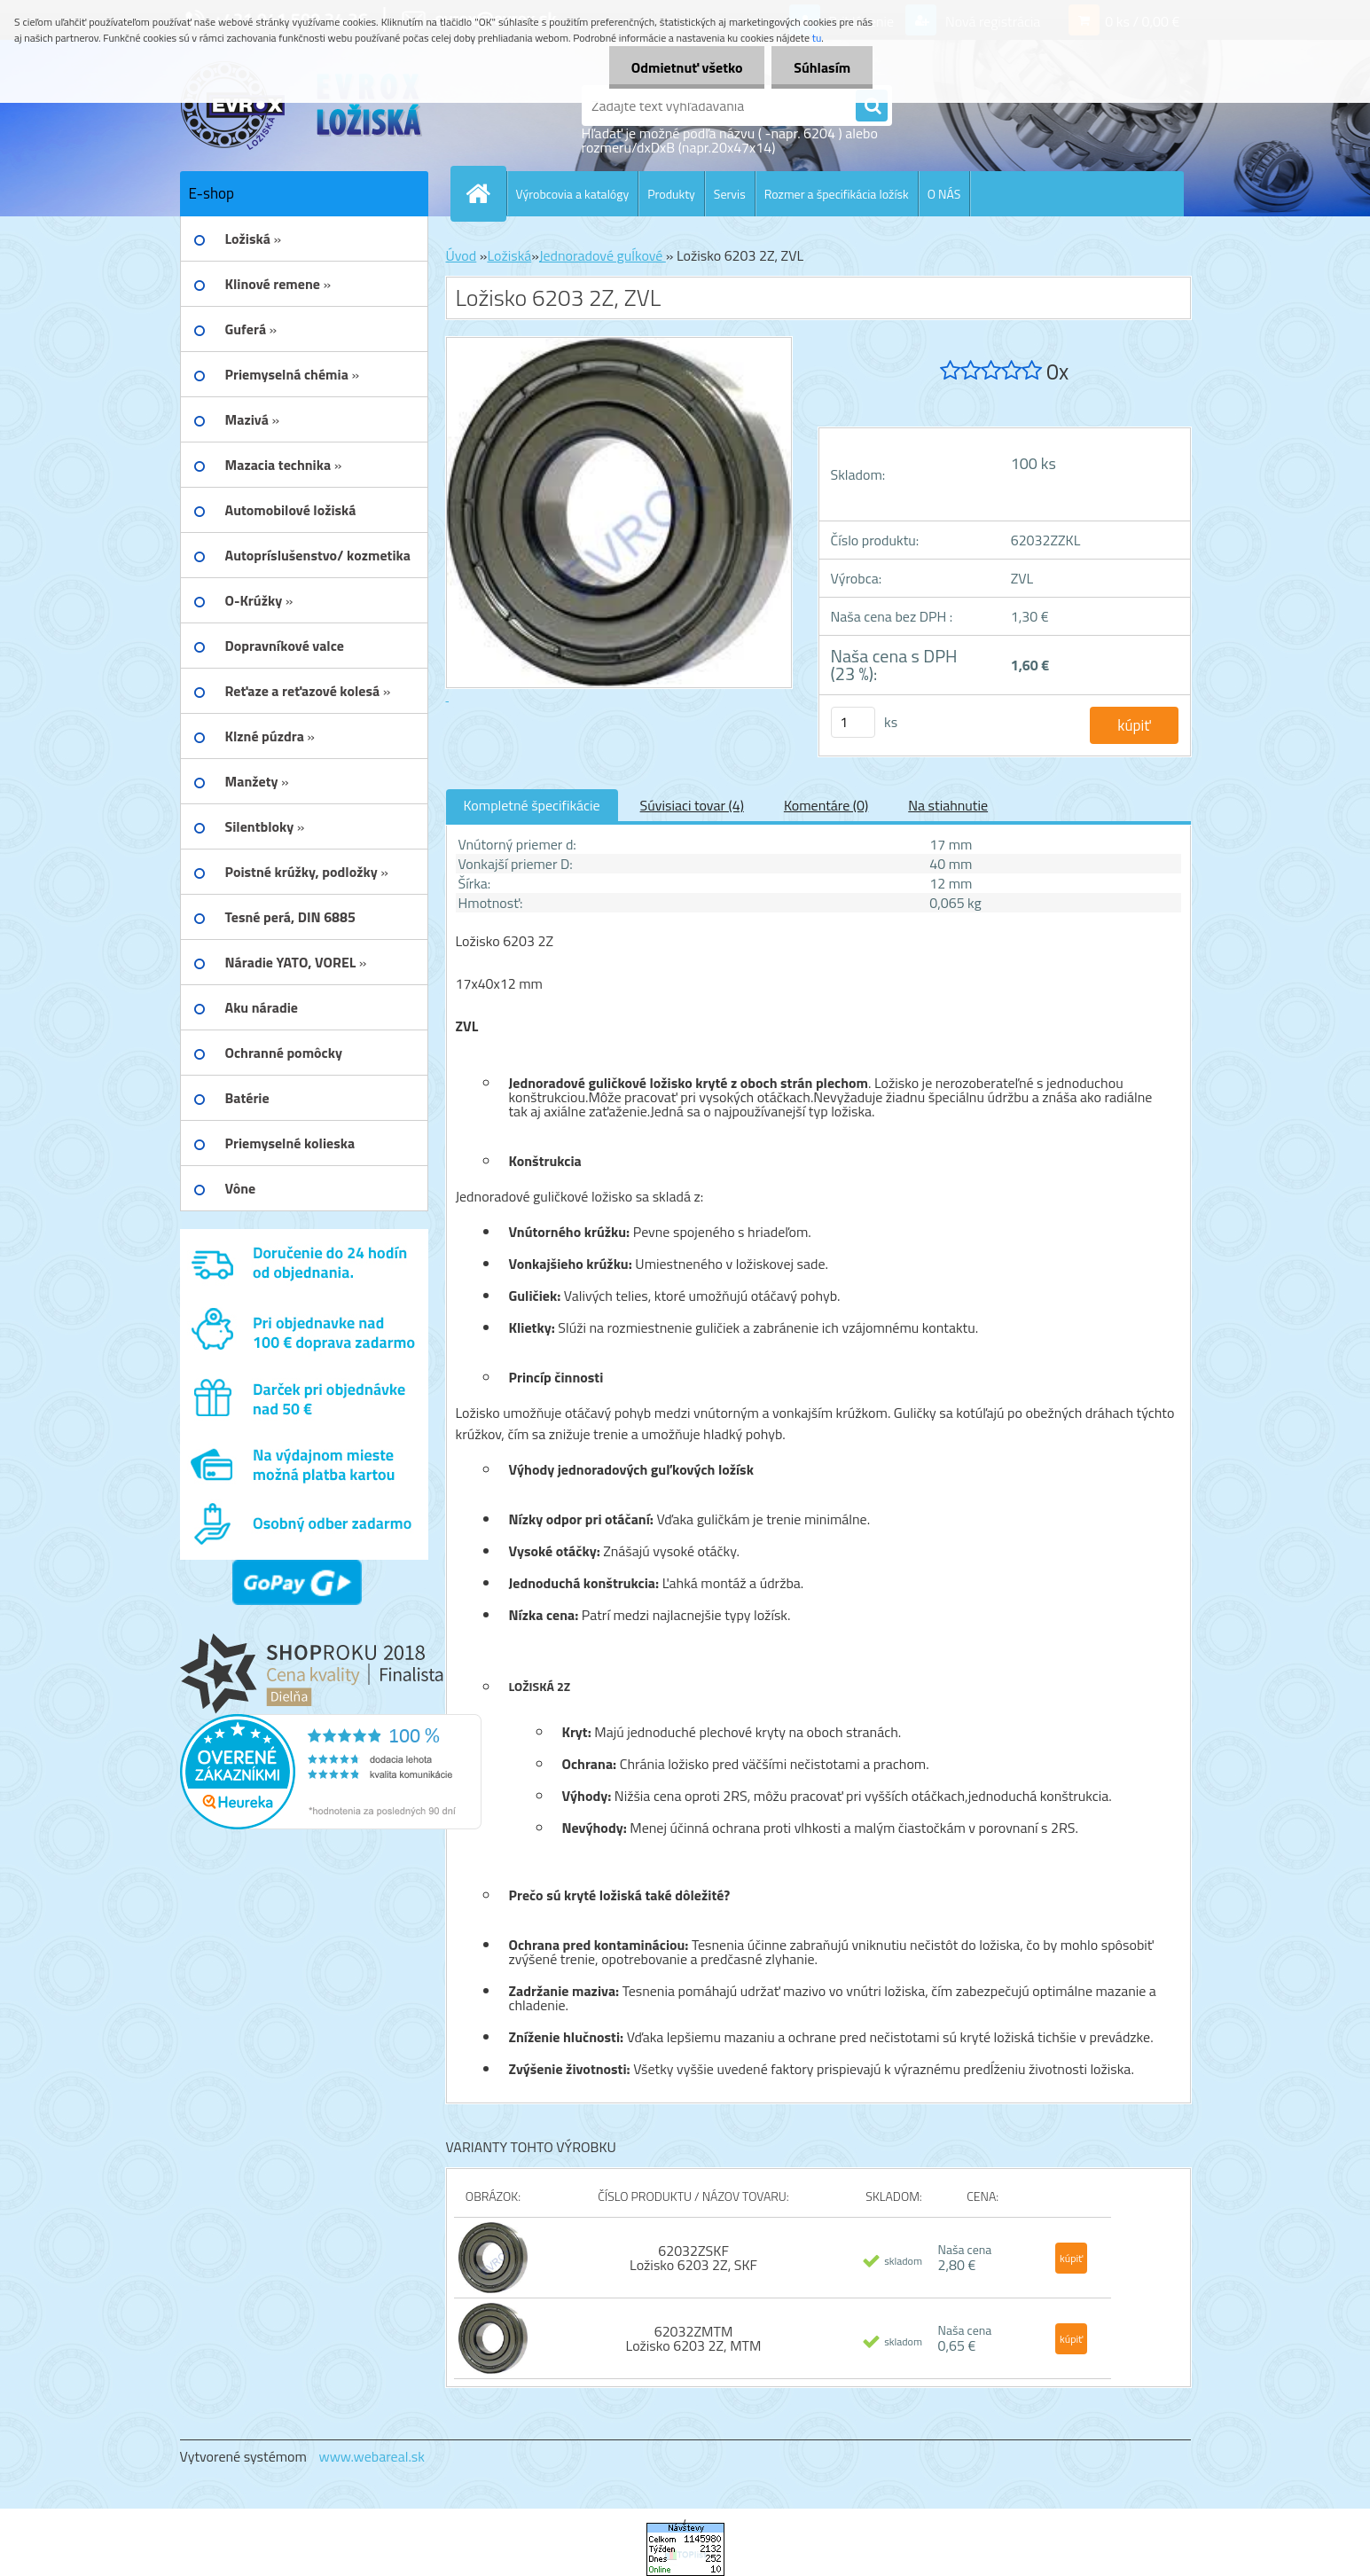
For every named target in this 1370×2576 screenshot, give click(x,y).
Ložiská (509, 255)
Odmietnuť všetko (686, 67)
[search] (872, 106)
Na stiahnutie (948, 805)
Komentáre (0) (826, 805)
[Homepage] (486, 193)
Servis (730, 193)
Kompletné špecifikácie (532, 805)
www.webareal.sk (371, 2456)
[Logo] (302, 105)
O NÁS (944, 193)
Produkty (671, 193)
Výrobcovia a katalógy (573, 193)
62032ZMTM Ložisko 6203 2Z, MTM (694, 2338)
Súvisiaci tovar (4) (692, 805)
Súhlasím (822, 67)
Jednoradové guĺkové (602, 255)
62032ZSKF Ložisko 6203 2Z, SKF (693, 2257)
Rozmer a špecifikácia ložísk (836, 193)
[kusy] (853, 722)
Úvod (461, 255)
